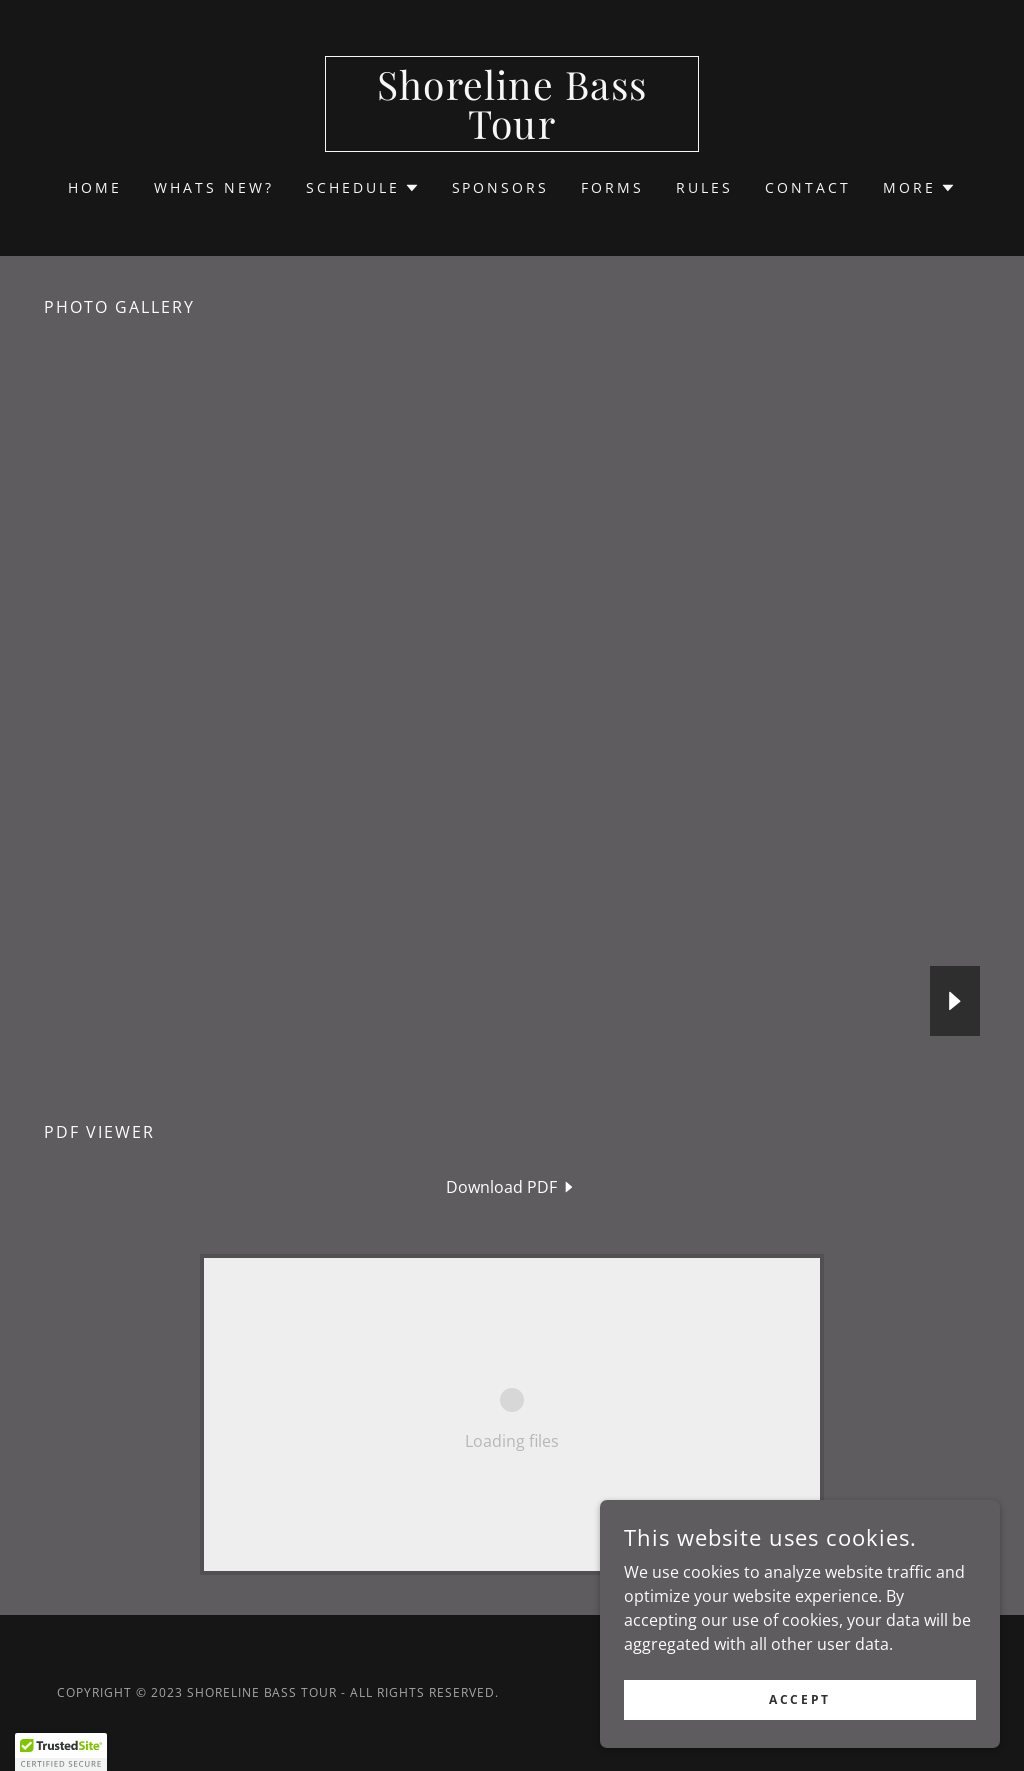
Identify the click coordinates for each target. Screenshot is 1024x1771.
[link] (512, 133)
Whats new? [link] (214, 187)
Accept (799, 1699)
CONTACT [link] (808, 187)
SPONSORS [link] (501, 187)
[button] (363, 188)
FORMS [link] (612, 187)
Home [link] (95, 187)
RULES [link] (704, 187)
